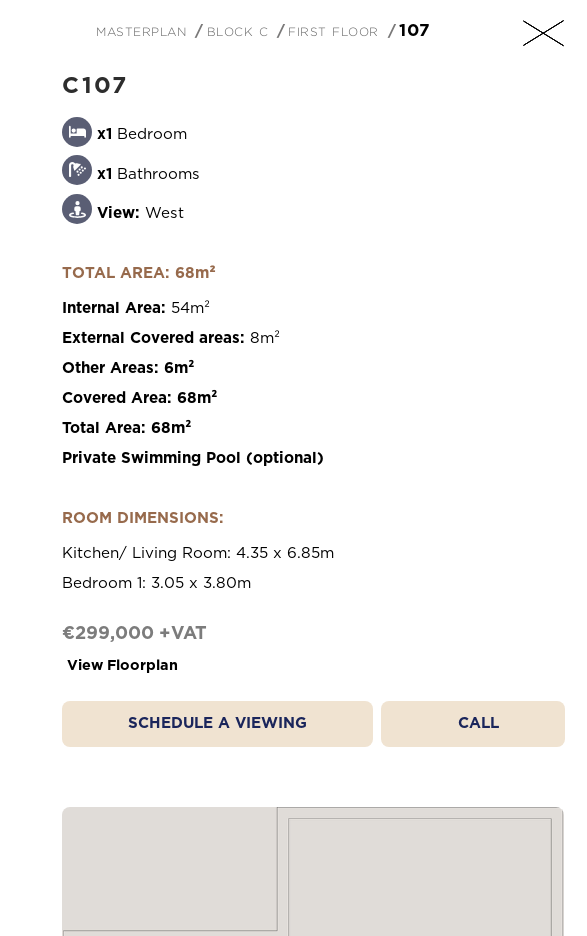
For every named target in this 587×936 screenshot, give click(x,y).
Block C (238, 30)
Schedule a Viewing (217, 723)
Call (478, 723)
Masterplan (141, 30)
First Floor (333, 30)
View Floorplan (122, 665)
